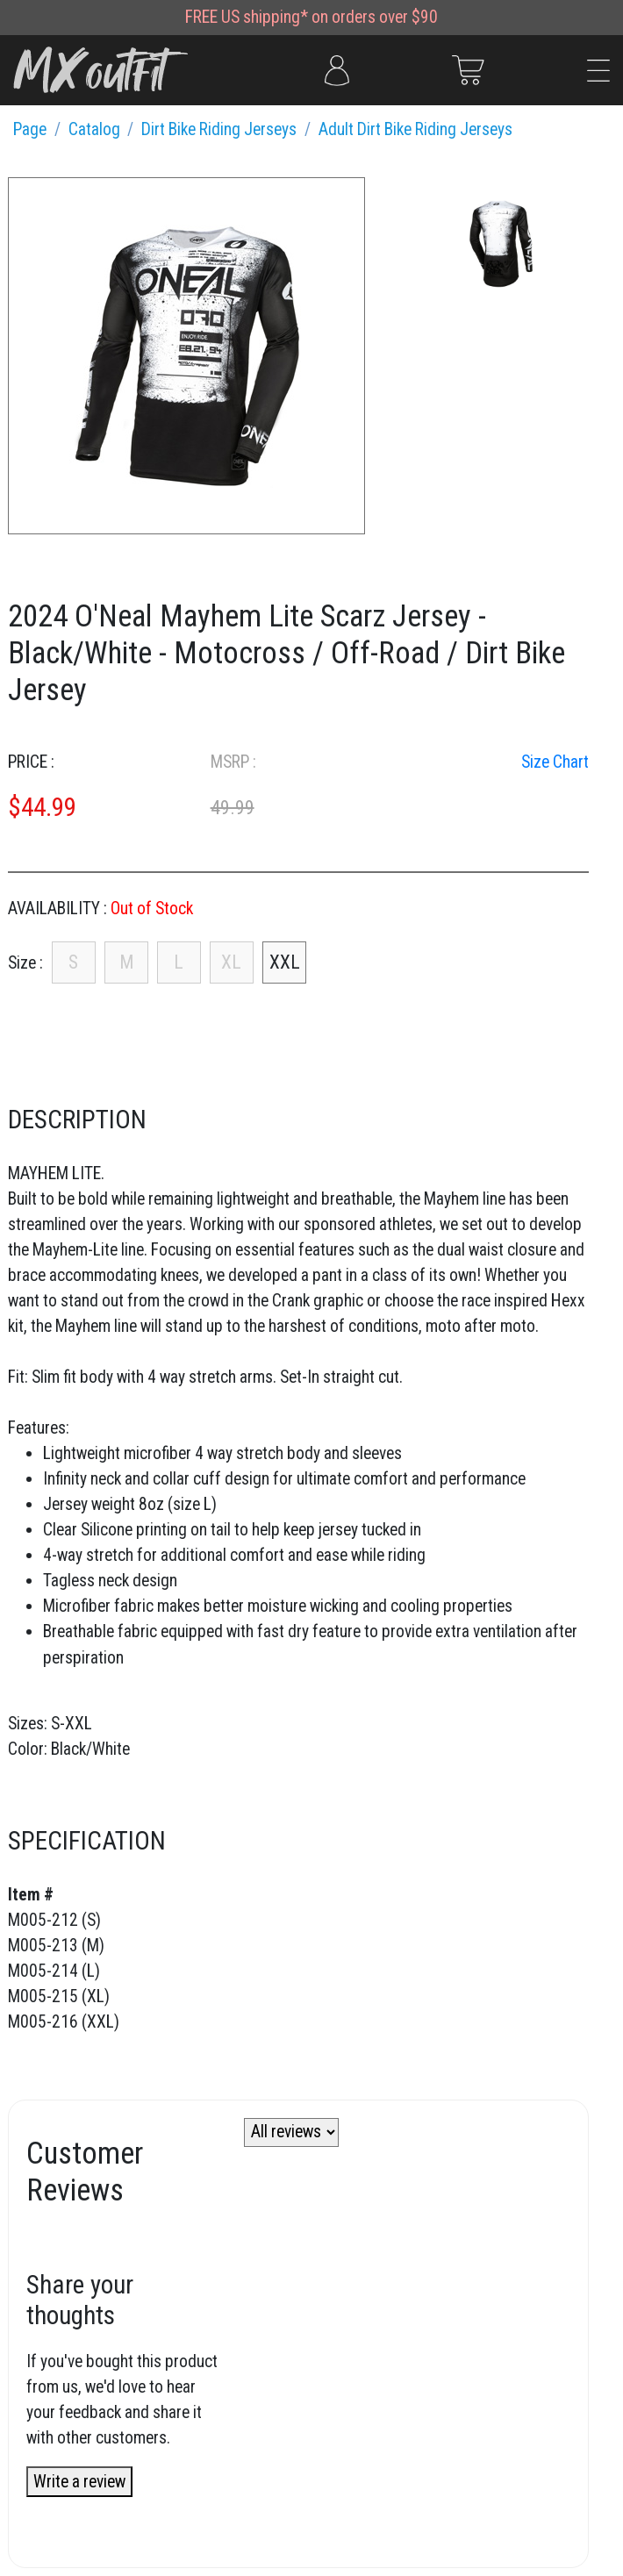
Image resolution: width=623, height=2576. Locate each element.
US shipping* (264, 17)
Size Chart (555, 762)
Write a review (79, 2482)
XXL (284, 962)
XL (231, 962)
